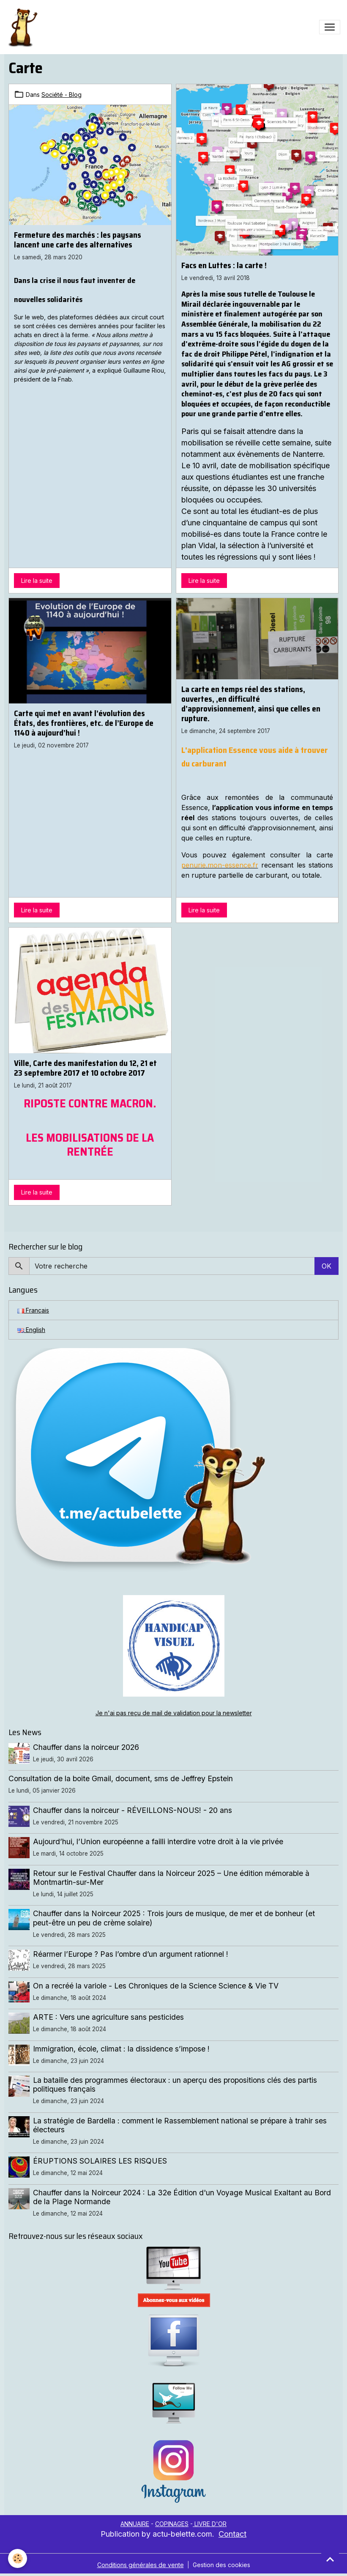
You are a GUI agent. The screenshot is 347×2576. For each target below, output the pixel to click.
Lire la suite (36, 580)
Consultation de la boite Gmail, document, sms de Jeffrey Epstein (120, 1778)
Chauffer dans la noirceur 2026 (86, 1747)
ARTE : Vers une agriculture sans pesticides (108, 2017)
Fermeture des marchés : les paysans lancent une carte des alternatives (77, 239)
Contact (232, 2533)
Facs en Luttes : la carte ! (224, 265)
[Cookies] (17, 2558)
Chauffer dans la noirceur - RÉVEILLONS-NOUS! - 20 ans (132, 1810)
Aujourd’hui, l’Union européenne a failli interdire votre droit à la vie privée (158, 1841)
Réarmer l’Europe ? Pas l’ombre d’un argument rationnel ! (130, 1954)
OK (326, 1266)
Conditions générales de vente (140, 2564)
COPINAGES (172, 2523)
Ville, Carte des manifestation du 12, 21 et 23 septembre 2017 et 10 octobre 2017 (85, 1068)
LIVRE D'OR (210, 2523)
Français (33, 1310)
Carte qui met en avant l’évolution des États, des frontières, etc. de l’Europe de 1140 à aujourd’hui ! (83, 723)
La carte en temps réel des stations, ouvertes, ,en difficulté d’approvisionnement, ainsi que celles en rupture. (250, 704)
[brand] (24, 27)
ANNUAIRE (134, 2523)
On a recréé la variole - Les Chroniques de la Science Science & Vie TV (156, 1985)
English (31, 1329)
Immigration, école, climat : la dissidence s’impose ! (121, 2048)
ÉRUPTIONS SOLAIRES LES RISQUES (100, 2160)
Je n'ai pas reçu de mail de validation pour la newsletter (174, 1712)
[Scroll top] (330, 2559)
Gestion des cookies (221, 2564)
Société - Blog (61, 94)
